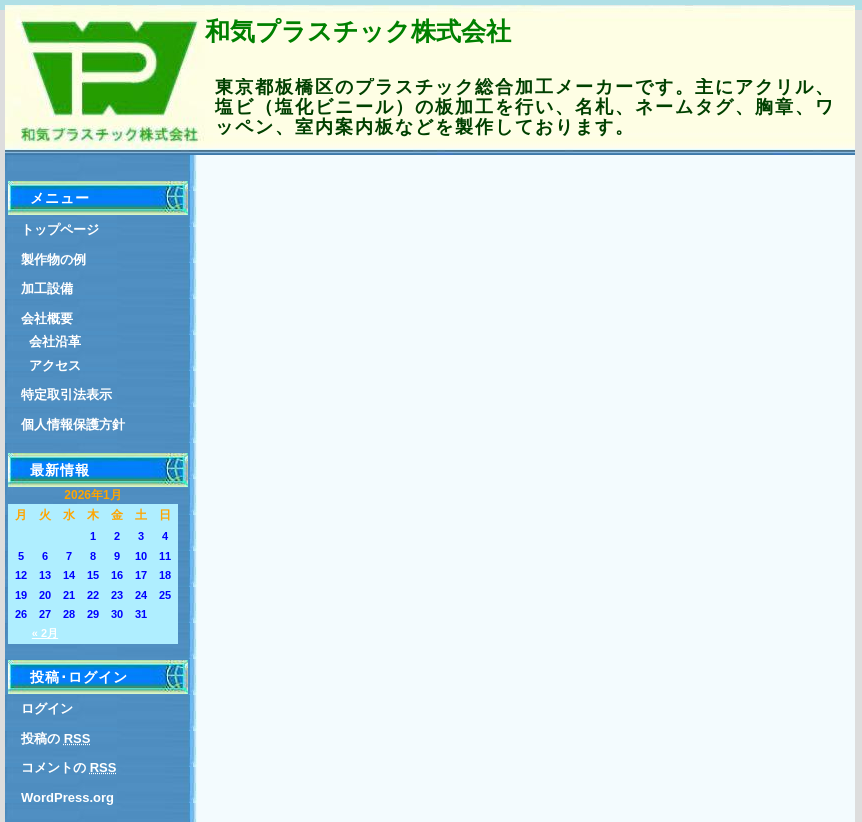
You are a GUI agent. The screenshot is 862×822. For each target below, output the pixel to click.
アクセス (55, 365)
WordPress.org (67, 797)
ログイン (47, 708)
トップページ (60, 229)
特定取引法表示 (66, 394)
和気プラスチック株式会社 (358, 31)
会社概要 (47, 318)
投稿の (55, 738)
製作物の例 (53, 259)
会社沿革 (55, 341)
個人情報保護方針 (73, 424)
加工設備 (47, 288)
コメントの (68, 767)
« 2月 (45, 633)
